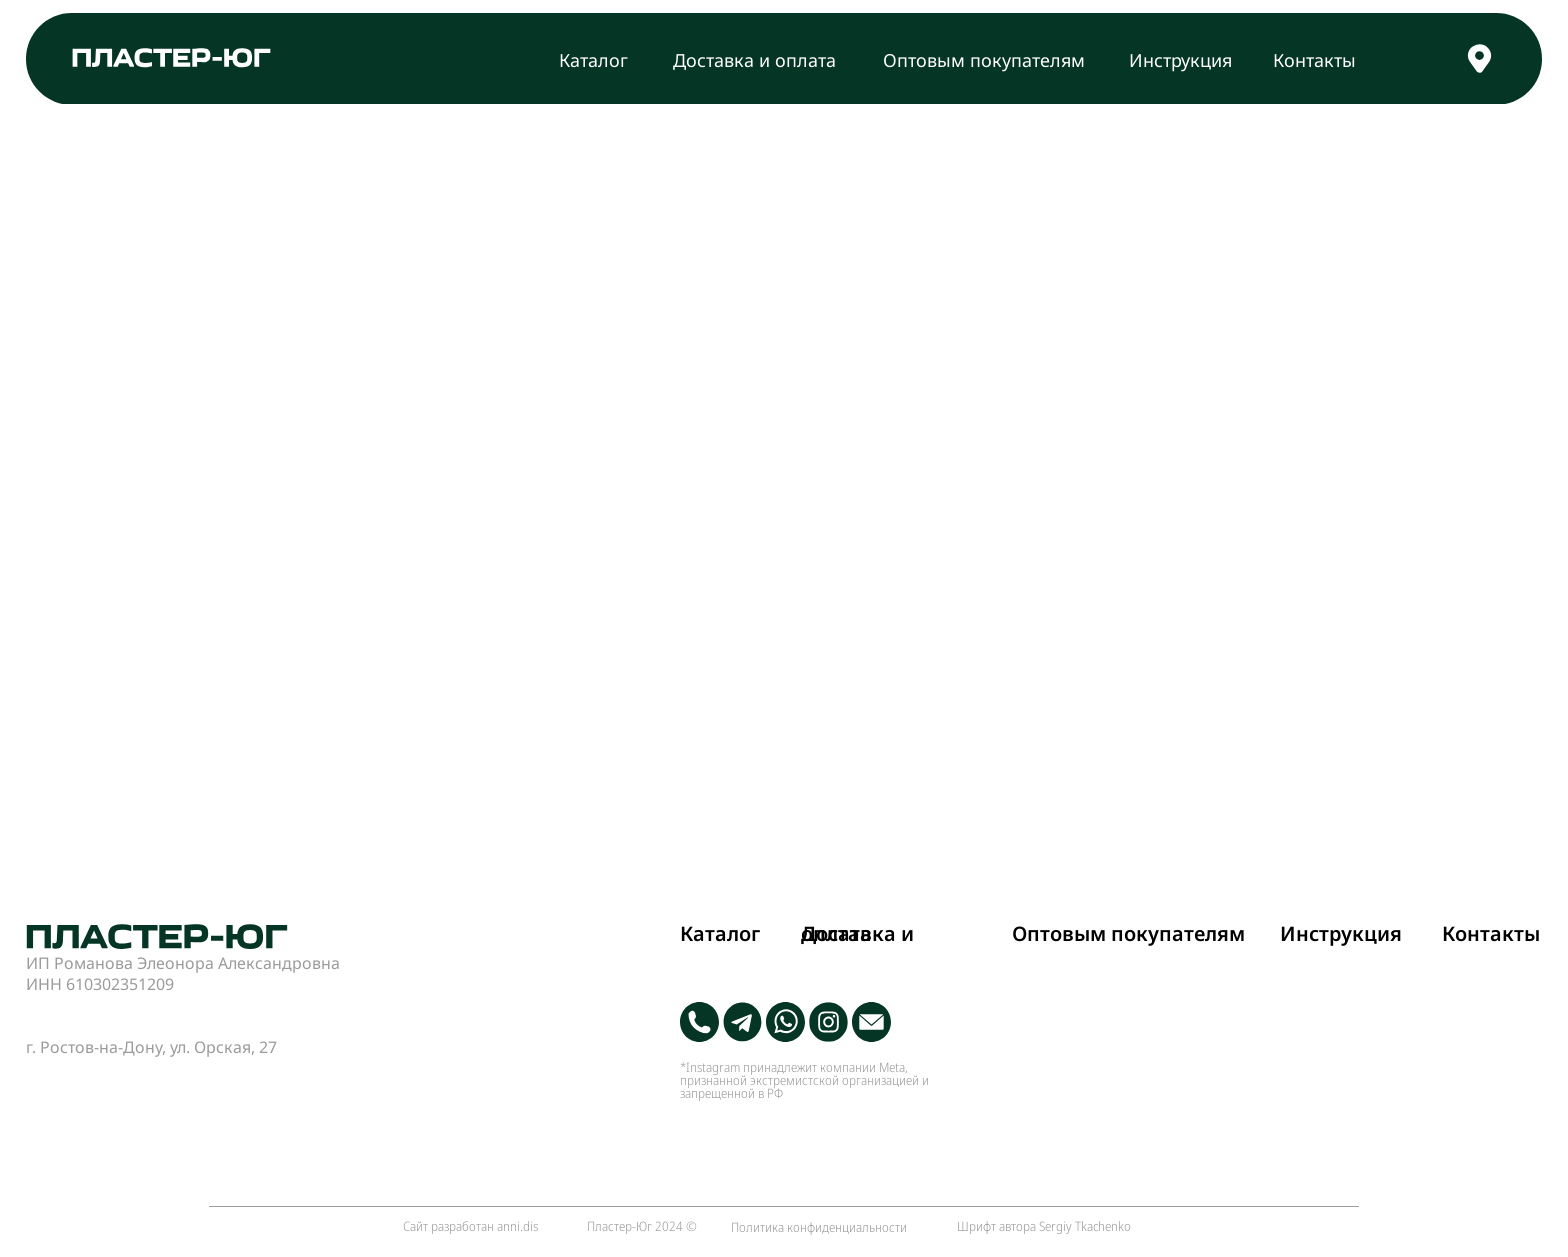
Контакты (1314, 59)
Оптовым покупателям (984, 59)
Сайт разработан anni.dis (470, 1226)
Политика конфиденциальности (819, 1227)
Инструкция (1180, 59)
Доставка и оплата (754, 59)
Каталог (593, 59)
